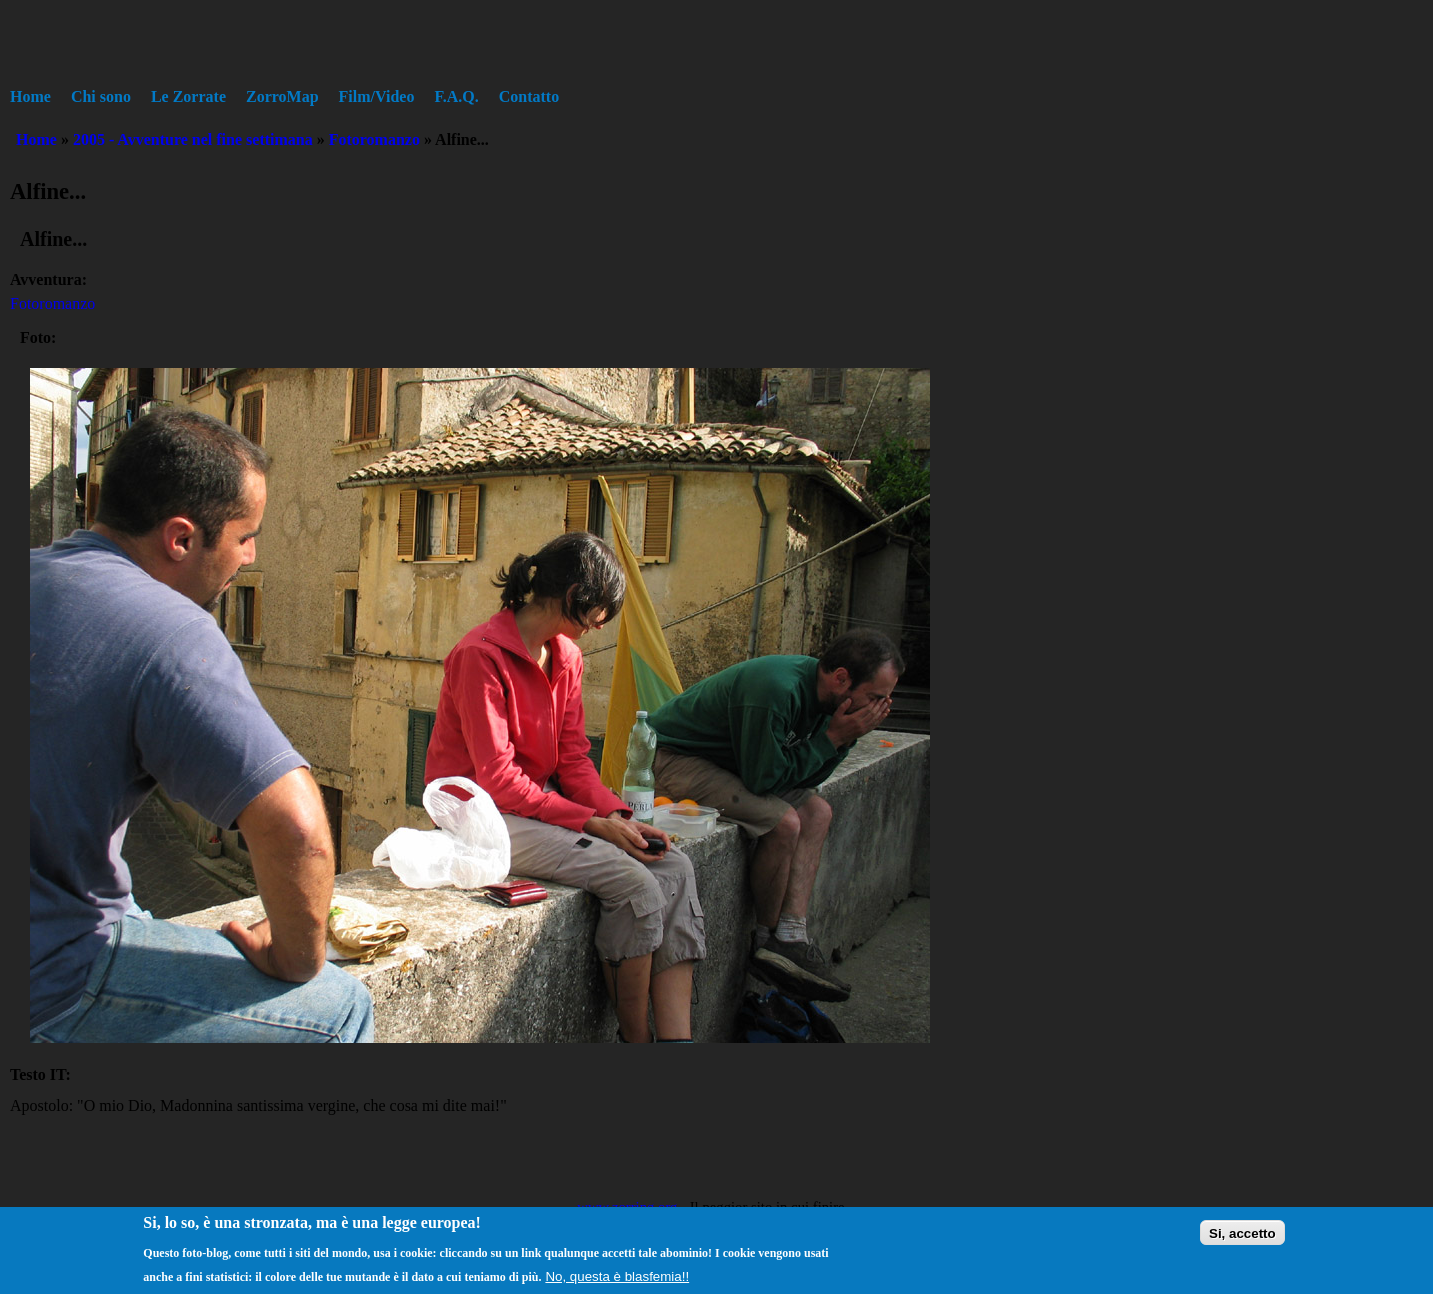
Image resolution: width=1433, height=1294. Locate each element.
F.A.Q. (456, 96)
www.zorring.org (627, 1207)
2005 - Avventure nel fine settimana (193, 139)
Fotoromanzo (374, 139)
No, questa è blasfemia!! (617, 1281)
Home (30, 96)
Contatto (529, 96)
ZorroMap (282, 96)
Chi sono (101, 96)
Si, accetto (1242, 1238)
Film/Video (377, 96)
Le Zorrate (188, 96)
